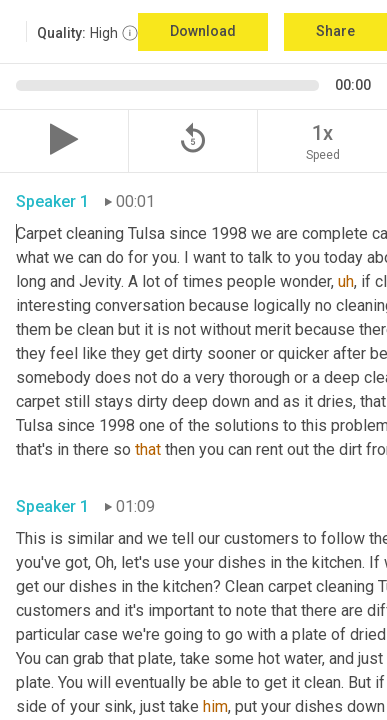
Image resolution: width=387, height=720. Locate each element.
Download (203, 31)
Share (335, 31)
